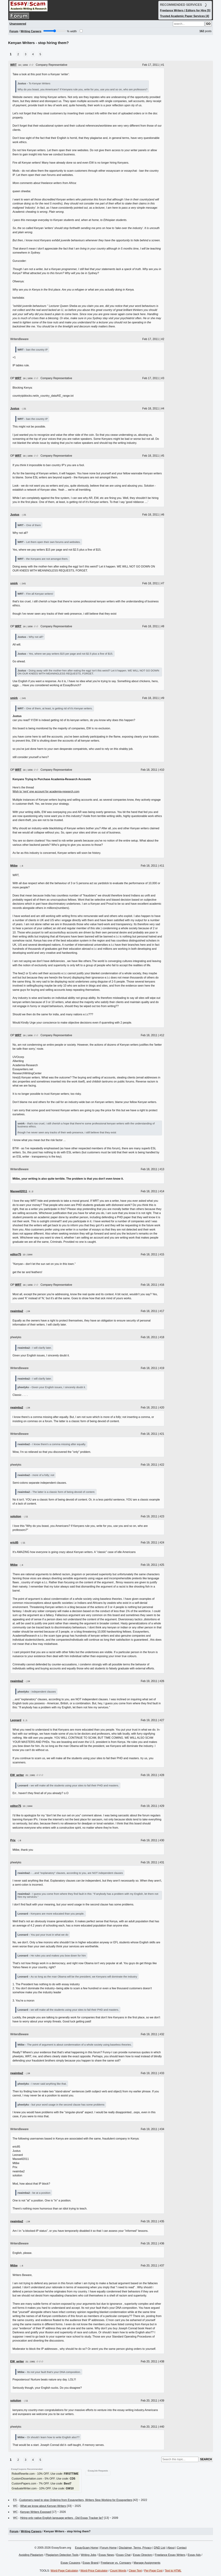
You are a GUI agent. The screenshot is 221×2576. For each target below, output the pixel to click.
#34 (162, 2129)
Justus (14, 408)
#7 (162, 583)
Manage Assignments (147, 2562)
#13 (162, 1169)
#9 (162, 698)
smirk (14, 583)
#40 (162, 2426)
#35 (162, 2221)
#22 (162, 1464)
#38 (162, 2361)
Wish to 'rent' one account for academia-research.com (46, 791)
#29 (162, 1805)
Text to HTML (173, 2570)
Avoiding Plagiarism (31, 2554)
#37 (162, 2265)
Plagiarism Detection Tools (62, 2554)
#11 (162, 865)
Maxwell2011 (18, 1191)
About (171, 2547)
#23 (162, 1516)
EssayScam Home (86, 2547)
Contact (182, 2547)
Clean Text (135, 2570)
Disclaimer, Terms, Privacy (135, 2547)
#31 (162, 1862)
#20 (162, 1407)
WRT (13, 64)
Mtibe (14, 865)
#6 (162, 514)
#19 (162, 1368)
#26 (162, 1681)
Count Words (118, 2570)
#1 (162, 64)
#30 (162, 1840)
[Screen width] (54, 30)
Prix (13, 1840)
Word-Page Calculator (64, 2570)
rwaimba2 (16, 1311)
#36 (162, 2243)
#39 (162, 2400)
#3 (162, 378)
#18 (162, 1337)
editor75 (15, 1254)
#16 (162, 1284)
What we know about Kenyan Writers (43, 2505)
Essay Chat (123, 2554)
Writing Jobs (88, 2554)
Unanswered (17, 23)
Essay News (106, 2554)
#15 (162, 1254)
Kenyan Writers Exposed (35, 2511)
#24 (162, 1542)
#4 (162, 408)
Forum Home (108, 2547)
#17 (162, 1311)
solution (15, 1516)
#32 (162, 2034)
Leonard (15, 1720)
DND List (159, 2547)
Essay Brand (91, 2562)
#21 (162, 1433)
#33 (162, 2073)
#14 (162, 1191)
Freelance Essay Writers (170, 2554)
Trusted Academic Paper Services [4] (184, 16)
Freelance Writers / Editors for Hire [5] (185, 10)
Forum (13, 31)
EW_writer (17, 1775)
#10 (162, 769)
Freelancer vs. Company (116, 2562)
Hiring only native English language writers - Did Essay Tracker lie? (61, 2517)
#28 (162, 1775)
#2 (162, 339)
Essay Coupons (70, 2562)
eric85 (14, 1542)
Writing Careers (30, 31)
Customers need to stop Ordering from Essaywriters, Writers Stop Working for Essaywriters (75, 2499)
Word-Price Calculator (94, 2570)
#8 (162, 626)
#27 (162, 1720)
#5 (162, 455)
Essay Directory (143, 2554)
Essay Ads (194, 2554)
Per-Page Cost (153, 2570)
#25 (162, 1564)
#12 (162, 1035)
